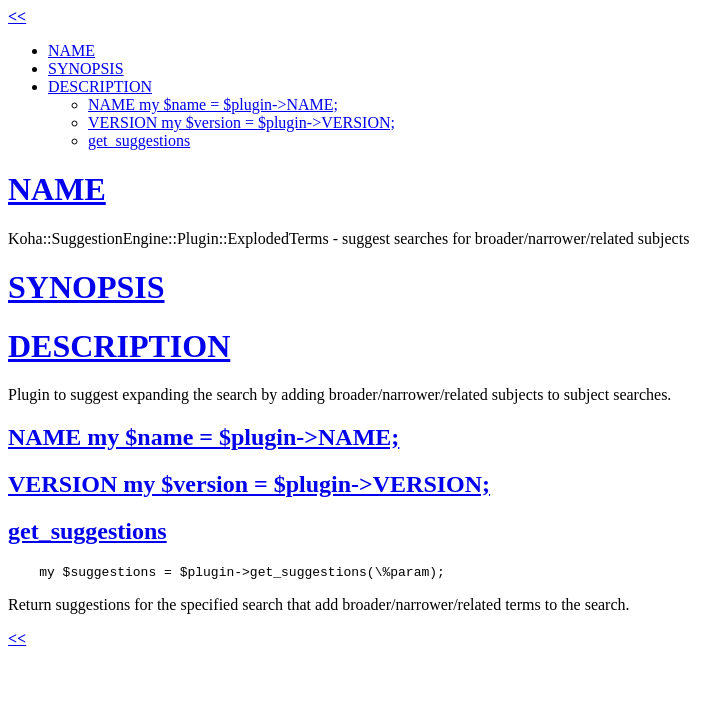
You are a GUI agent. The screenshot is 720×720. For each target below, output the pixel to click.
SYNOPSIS (86, 68)
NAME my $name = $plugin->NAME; (213, 104)
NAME (71, 50)
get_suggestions (139, 140)
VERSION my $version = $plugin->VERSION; (241, 122)
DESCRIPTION (100, 86)
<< (17, 16)
